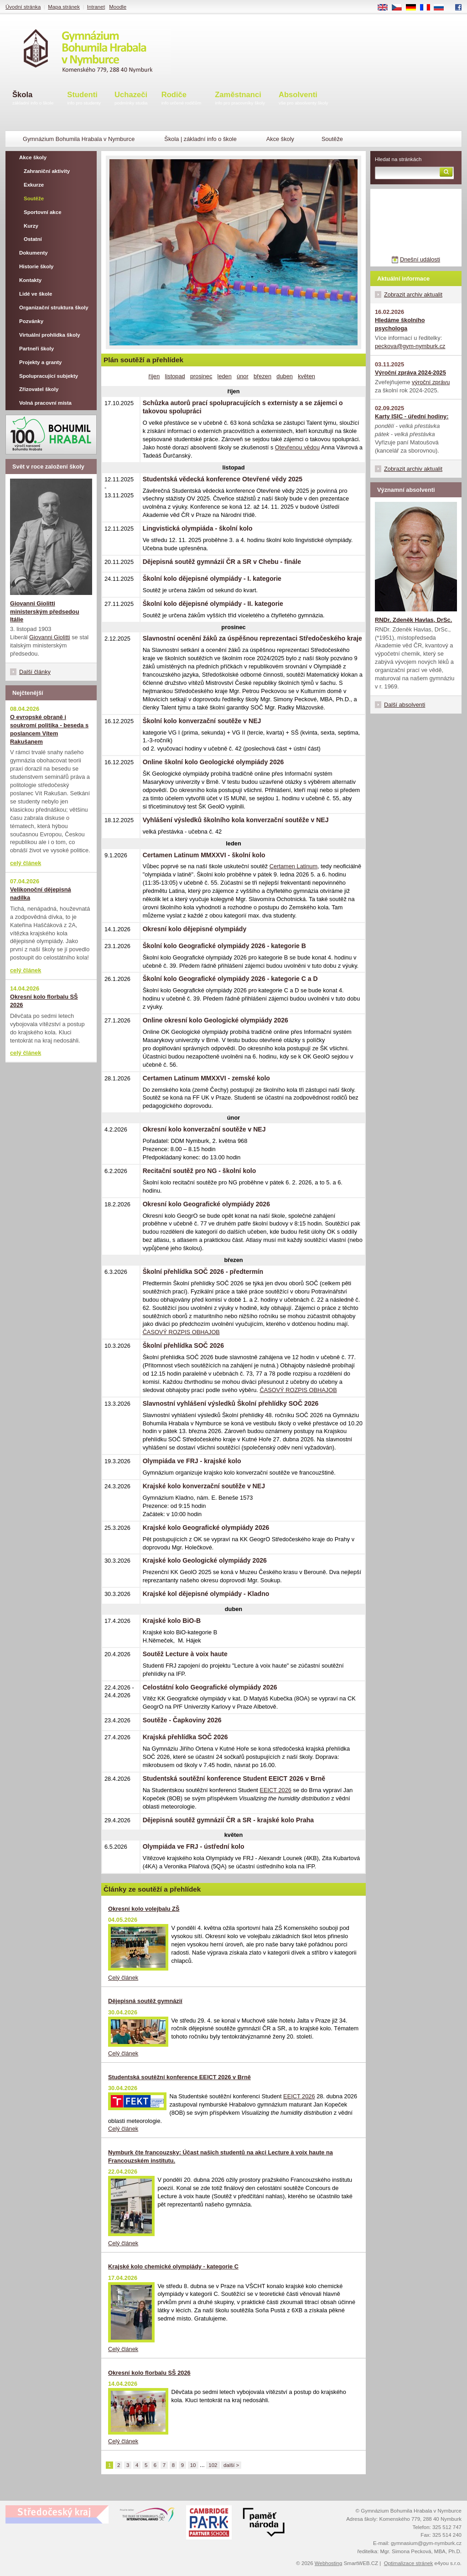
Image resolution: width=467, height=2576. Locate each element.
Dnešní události (420, 259)
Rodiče (181, 98)
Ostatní (33, 239)
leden (225, 376)
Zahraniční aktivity (47, 171)
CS (400, 7)
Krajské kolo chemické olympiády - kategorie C (173, 2266)
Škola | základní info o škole (200, 139)
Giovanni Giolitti (49, 637)
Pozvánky (31, 321)
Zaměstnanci (240, 98)
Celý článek (123, 1977)
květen (306, 376)
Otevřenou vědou (297, 447)
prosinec (201, 376)
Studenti (84, 98)
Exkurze (34, 185)
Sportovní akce (43, 212)
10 (193, 2465)
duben (284, 376)
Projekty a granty (40, 362)
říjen (154, 376)
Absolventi (303, 98)
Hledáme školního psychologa (400, 324)
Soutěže (34, 198)
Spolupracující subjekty (48, 376)
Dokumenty (33, 253)
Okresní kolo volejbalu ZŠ (143, 1908)
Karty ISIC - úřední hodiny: (411, 416)
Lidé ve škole (35, 294)
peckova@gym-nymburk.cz (410, 346)
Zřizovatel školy (38, 389)
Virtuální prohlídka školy (49, 335)
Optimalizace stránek (408, 2563)
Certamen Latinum (293, 866)
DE (414, 7)
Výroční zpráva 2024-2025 (410, 372)
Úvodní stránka (23, 7)
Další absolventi (404, 704)
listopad (175, 376)
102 (212, 2465)
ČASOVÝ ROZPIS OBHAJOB (181, 1332)
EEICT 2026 (275, 1790)
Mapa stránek (64, 7)
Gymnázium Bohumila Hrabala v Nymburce (79, 139)
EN (385, 7)
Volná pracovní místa (45, 403)
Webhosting (328, 2563)
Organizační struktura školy (53, 307)
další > (231, 2465)
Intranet (96, 7)
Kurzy (31, 226)
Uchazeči (131, 98)
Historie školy (36, 266)
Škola (32, 98)
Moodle (117, 7)
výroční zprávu (431, 382)
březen (262, 376)
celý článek (25, 863)
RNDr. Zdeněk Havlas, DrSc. (413, 619)
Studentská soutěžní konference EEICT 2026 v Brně (179, 2077)
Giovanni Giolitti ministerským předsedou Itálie (44, 611)
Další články (35, 671)
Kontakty (30, 280)
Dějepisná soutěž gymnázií (145, 2000)
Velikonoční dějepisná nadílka (40, 893)
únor (243, 376)
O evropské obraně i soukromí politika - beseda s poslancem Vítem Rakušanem (49, 729)
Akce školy (280, 139)
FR (428, 7)
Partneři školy (36, 348)
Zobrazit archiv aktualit (413, 294)
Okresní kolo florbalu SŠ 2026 (149, 2372)
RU (442, 7)
